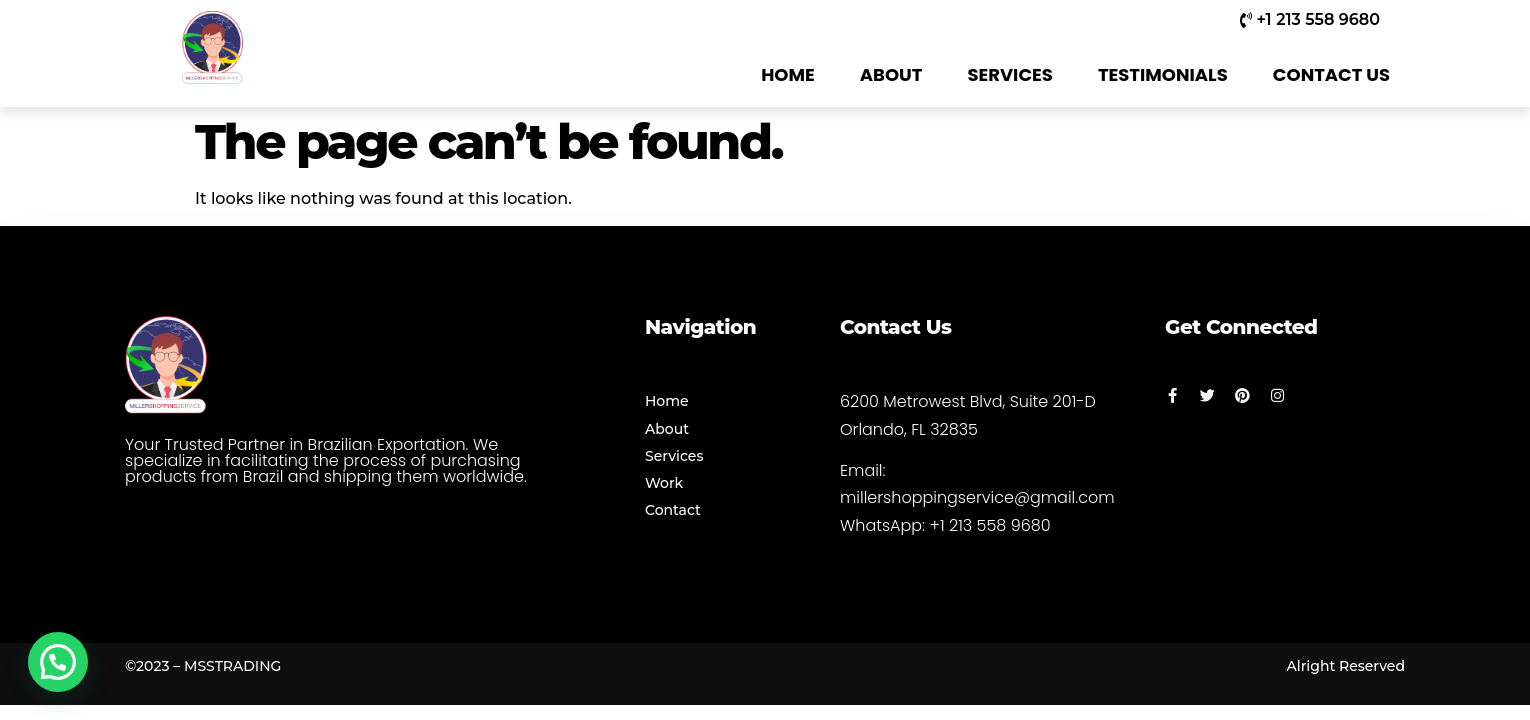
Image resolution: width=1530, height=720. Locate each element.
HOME (788, 74)
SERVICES (1010, 74)
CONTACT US (1331, 74)
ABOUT (891, 74)
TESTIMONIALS (1163, 74)
